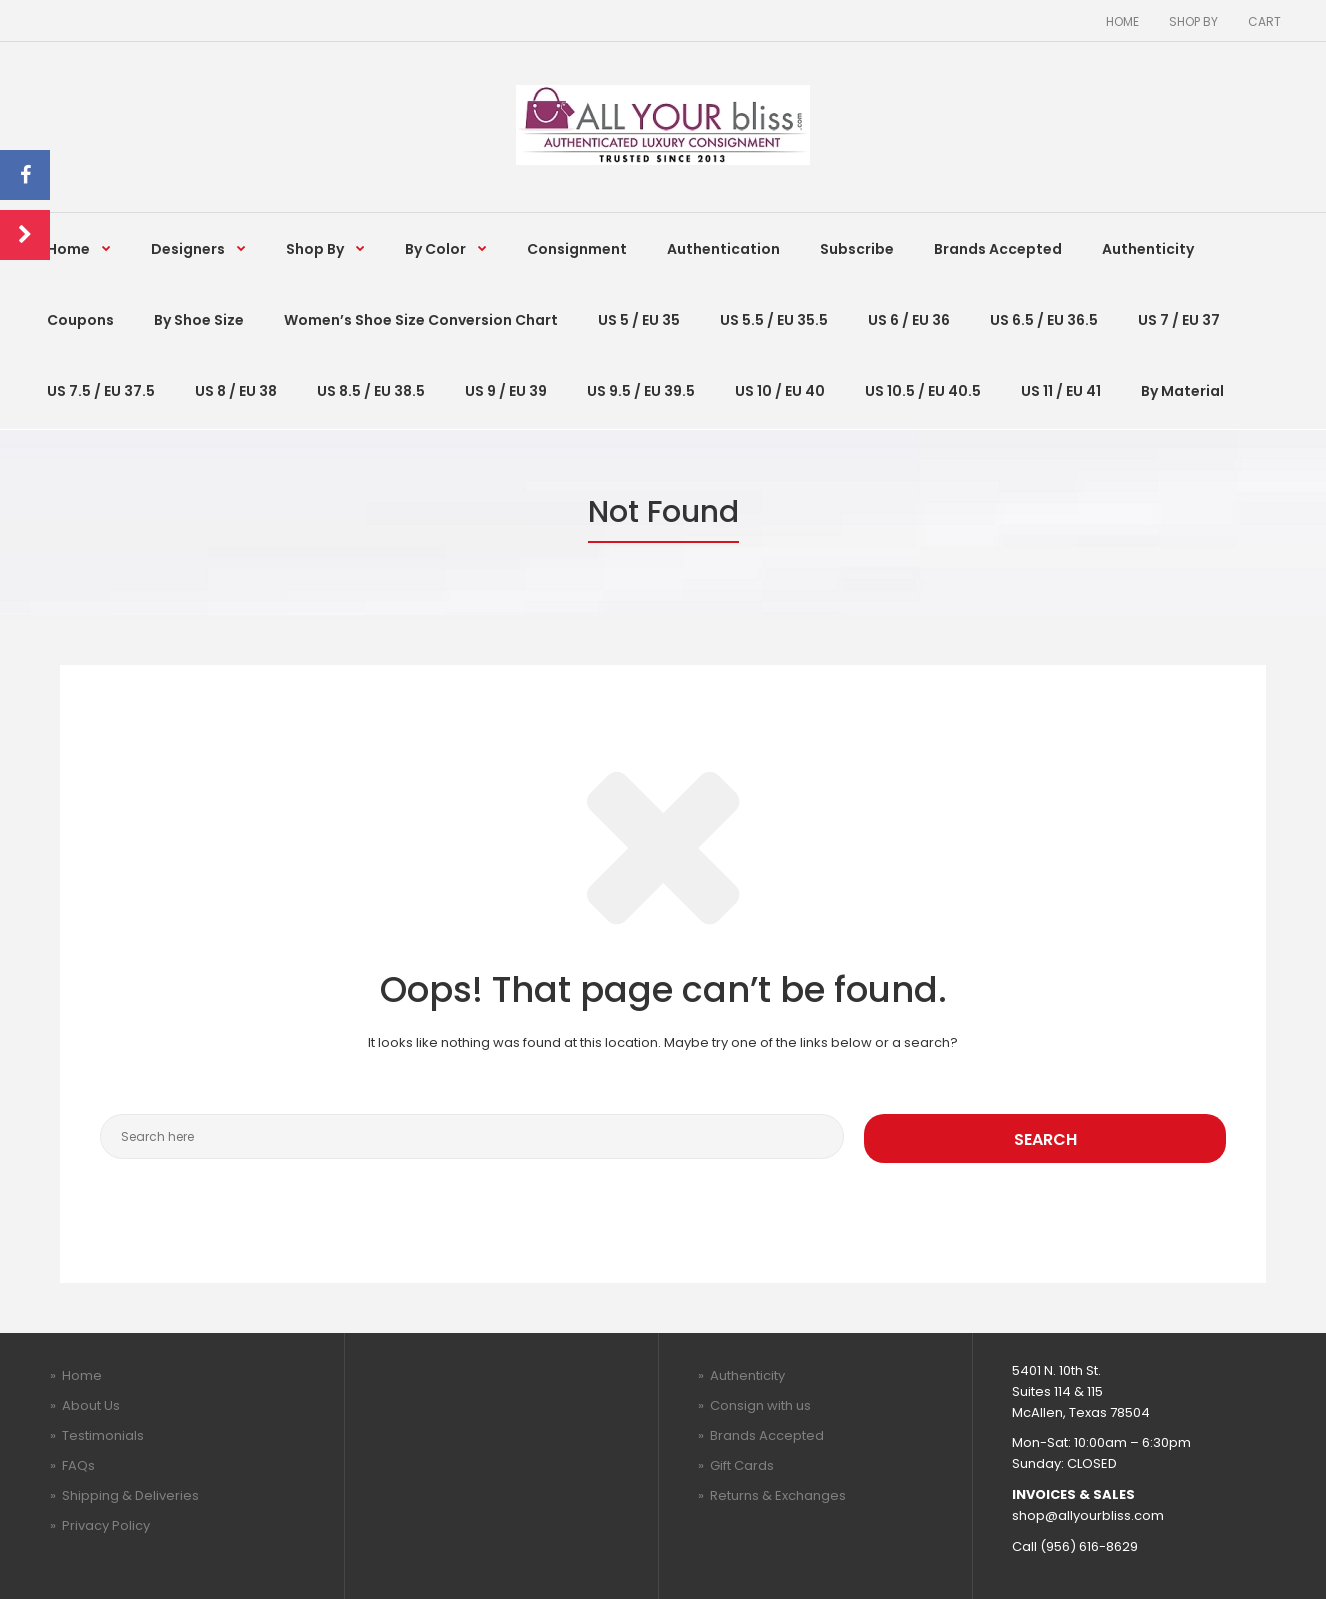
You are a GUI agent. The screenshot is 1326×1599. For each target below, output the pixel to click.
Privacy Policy (106, 1525)
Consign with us (760, 1405)
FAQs (78, 1465)
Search (1045, 1139)
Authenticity (747, 1375)
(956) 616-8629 (1089, 1546)
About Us (91, 1405)
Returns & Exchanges (778, 1495)
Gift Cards (742, 1465)
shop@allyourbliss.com (1088, 1515)
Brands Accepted (767, 1435)
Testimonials (103, 1435)
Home (82, 1375)
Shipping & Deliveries (130, 1495)
